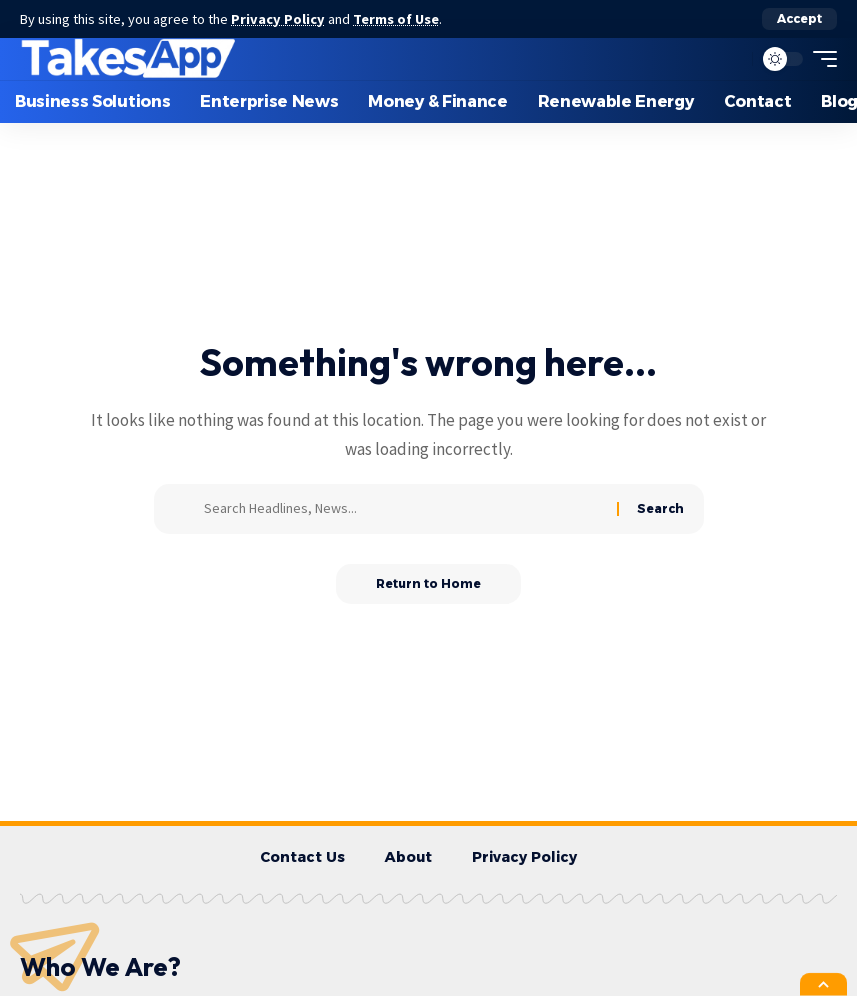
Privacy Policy (278, 19)
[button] (799, 19)
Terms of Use (396, 19)
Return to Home (428, 583)
